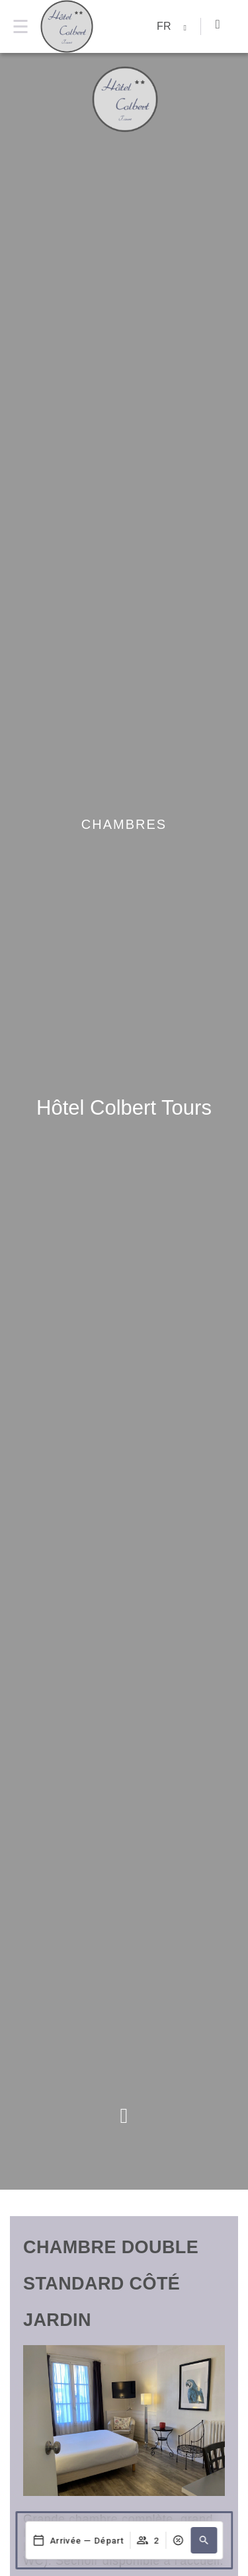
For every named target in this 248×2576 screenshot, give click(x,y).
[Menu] (20, 26)
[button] (203, 2540)
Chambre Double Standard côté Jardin (110, 2283)
